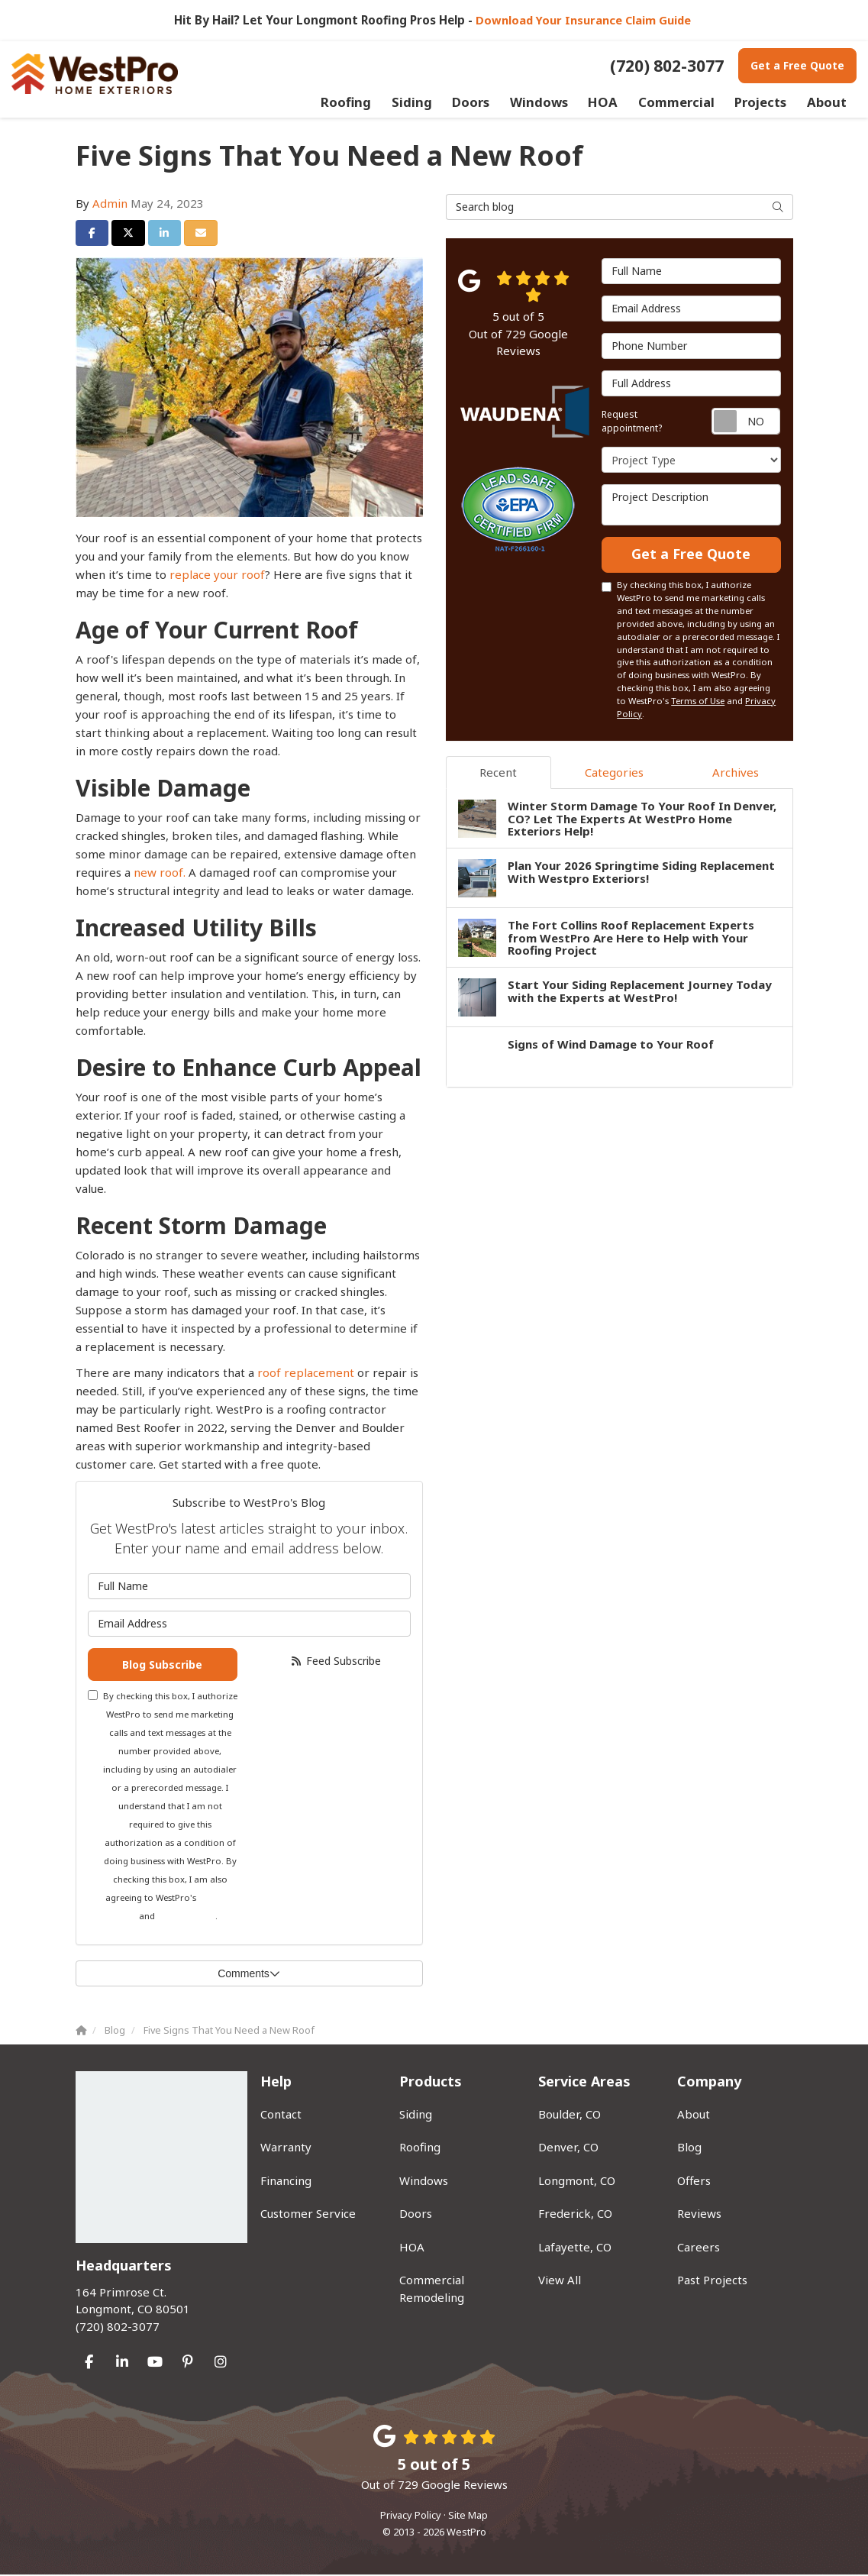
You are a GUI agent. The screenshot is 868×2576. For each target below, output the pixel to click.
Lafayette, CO (574, 2248)
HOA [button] (611, 102)
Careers (698, 2248)
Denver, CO (568, 2148)
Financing (285, 2182)
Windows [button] (550, 102)
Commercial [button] (681, 102)
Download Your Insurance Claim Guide (585, 19)
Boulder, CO (569, 2115)
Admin (109, 203)
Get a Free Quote (797, 65)
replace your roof (217, 574)
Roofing (419, 2148)
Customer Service (308, 2214)
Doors (415, 2214)
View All (559, 2281)
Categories (614, 773)
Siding (415, 2115)
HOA (411, 2248)
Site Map (468, 2516)
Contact (281, 2115)
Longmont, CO (576, 2182)
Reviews (699, 2214)
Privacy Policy (186, 1918)
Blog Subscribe (162, 1665)
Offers (694, 2182)
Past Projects (712, 2281)
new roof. (160, 872)
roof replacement (305, 1372)
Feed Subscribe (336, 1660)
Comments (249, 1976)
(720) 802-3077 (157, 2310)
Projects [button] (762, 102)
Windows (423, 2182)
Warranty (285, 2148)
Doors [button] (483, 102)
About (693, 2115)
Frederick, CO (575, 2214)
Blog (689, 2148)
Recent (498, 773)
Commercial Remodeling (431, 2290)
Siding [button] (425, 102)
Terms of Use (697, 702)
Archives (735, 773)
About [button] (827, 102)
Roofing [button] (362, 102)
